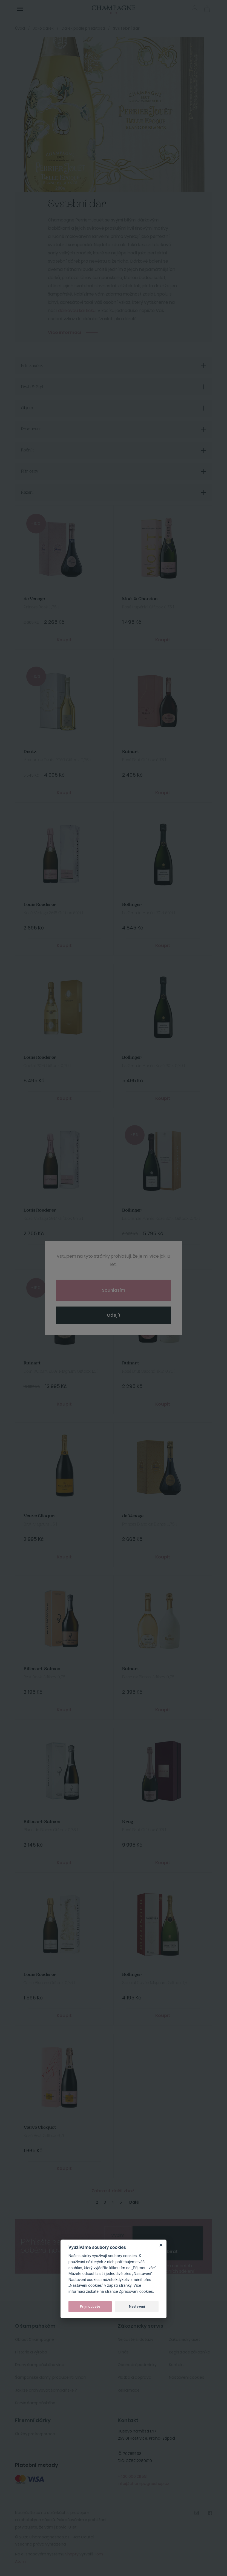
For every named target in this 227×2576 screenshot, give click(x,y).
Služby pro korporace (35, 2434)
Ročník (27, 450)
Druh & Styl (32, 386)
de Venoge (34, 599)
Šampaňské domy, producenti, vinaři (50, 2377)
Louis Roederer (40, 904)
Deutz (30, 751)
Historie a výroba (31, 2352)
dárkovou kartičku (77, 310)
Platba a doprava (134, 2377)
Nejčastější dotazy (135, 2339)
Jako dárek (43, 28)
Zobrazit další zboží (113, 2191)
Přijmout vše (90, 2306)
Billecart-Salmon (42, 1669)
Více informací (64, 332)
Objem (27, 408)
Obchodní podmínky (137, 2364)
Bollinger (132, 904)
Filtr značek (32, 365)
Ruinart (130, 751)
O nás (123, 2352)
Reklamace (129, 2390)
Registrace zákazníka (189, 2352)
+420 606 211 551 (132, 2476)
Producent (31, 429)
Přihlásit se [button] (194, 8)
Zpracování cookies (136, 2291)
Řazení (27, 492)
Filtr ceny (29, 471)
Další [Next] (134, 2202)
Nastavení (137, 2306)
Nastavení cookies (186, 2377)
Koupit (64, 640)
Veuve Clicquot (40, 1516)
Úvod (20, 28)
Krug (127, 1821)
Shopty (72, 2554)
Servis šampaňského (35, 2403)
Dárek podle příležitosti (83, 28)
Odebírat (167, 2251)
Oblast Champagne (34, 2339)
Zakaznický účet (184, 2339)
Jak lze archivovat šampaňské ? (46, 2390)
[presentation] (168, 2234)
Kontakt (176, 2364)
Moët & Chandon (140, 599)
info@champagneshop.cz (143, 2483)
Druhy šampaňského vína (39, 2364)
